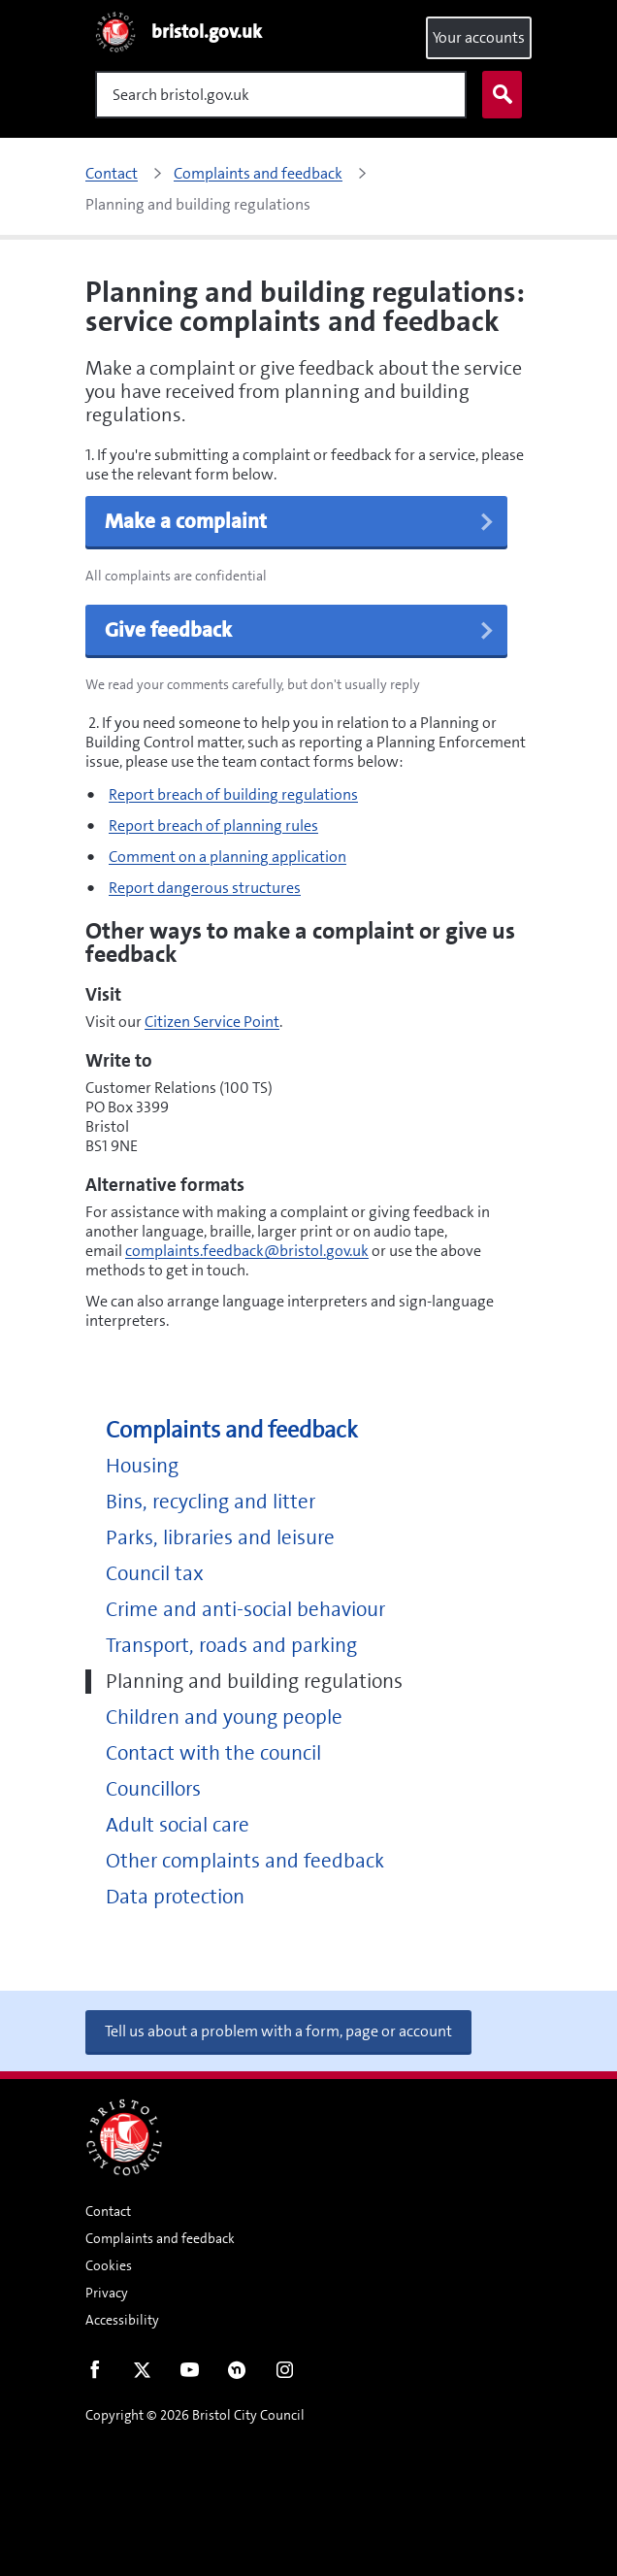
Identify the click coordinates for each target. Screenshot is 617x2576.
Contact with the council (213, 1753)
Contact (108, 2211)
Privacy (106, 2292)
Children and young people (224, 1717)
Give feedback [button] (300, 630)
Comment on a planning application (227, 856)
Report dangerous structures (205, 887)
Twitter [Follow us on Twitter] (142, 2374)
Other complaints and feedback (245, 1861)
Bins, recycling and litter (210, 1502)
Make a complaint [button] (300, 521)
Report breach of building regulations (233, 794)
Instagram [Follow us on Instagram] (285, 2374)
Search (497, 95)
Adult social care (177, 1825)
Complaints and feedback (232, 1430)
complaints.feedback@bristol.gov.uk (247, 1250)
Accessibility (122, 2319)
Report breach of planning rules (213, 825)
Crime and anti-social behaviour (245, 1610)
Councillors (153, 1789)
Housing (142, 1466)
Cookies (108, 2265)
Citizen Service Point (212, 1021)
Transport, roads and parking (231, 1646)
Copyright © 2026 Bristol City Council (195, 2415)
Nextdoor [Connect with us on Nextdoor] (237, 2374)
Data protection (175, 1897)
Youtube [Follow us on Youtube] (189, 2374)
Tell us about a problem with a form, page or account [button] (278, 2031)
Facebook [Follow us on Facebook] (94, 2374)
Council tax (155, 1574)
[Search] (281, 94)
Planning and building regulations (254, 1681)
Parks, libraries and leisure (220, 1538)
